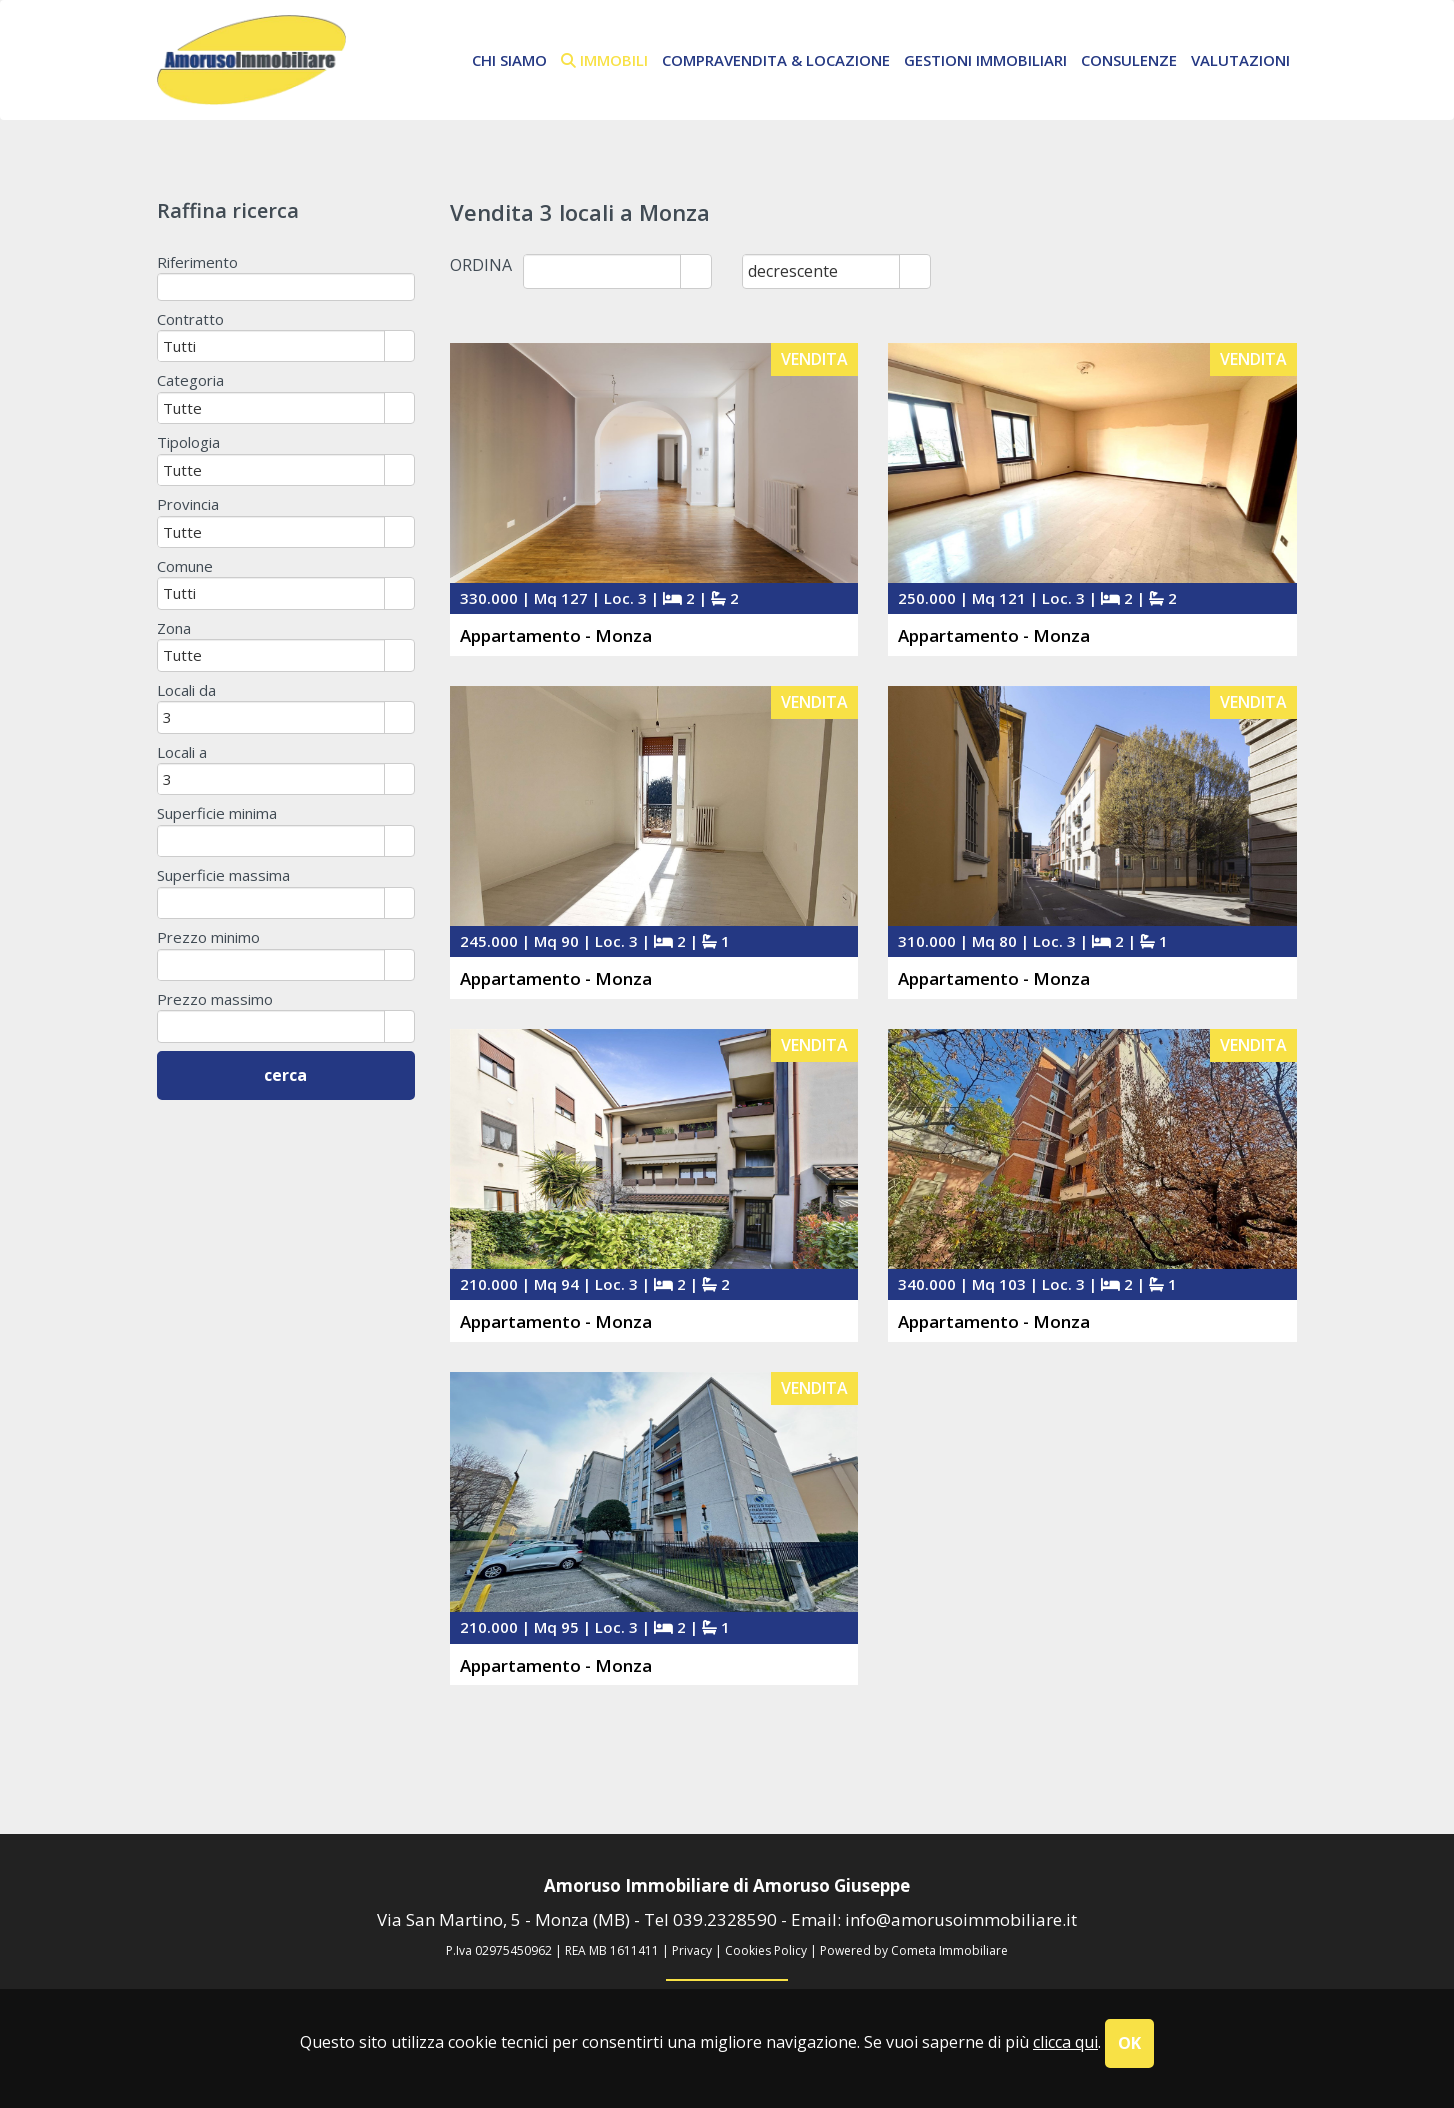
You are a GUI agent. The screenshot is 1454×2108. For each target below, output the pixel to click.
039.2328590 (725, 1919)
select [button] (696, 273)
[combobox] (602, 271)
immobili (604, 60)
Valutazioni (1240, 60)
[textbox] (286, 286)
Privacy (692, 1950)
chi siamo (509, 60)
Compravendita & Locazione (776, 60)
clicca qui (1065, 2042)
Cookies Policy (766, 1950)
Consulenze (1129, 60)
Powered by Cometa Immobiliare (914, 1950)
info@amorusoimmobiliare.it (961, 1919)
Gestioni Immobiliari (985, 60)
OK (1129, 2043)
